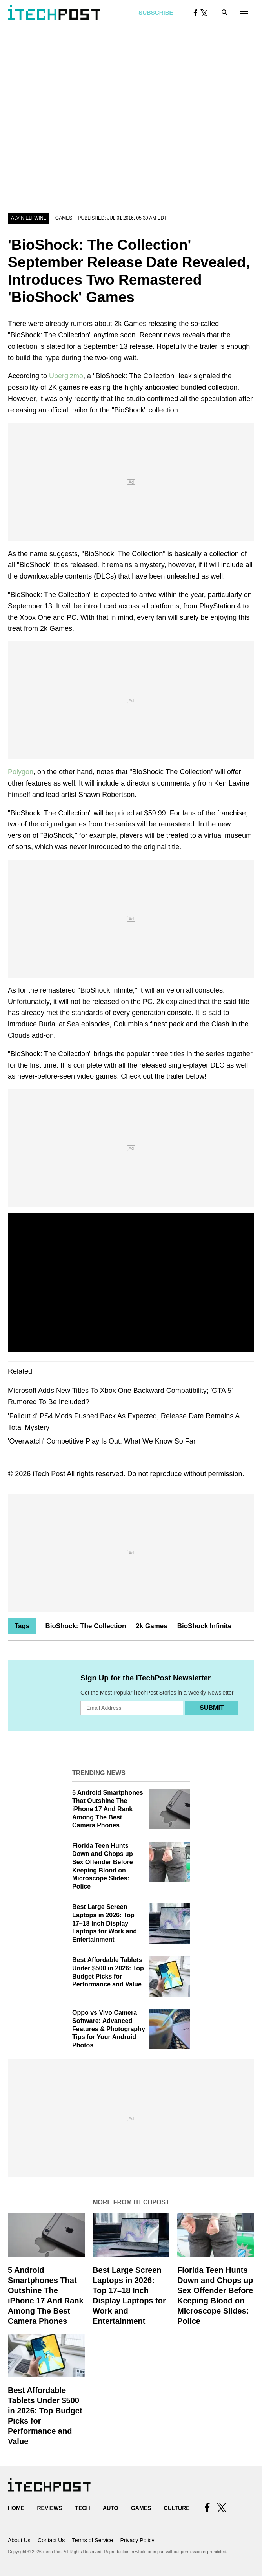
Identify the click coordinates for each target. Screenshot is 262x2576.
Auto (110, 2508)
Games (63, 218)
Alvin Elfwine (28, 218)
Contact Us (51, 2540)
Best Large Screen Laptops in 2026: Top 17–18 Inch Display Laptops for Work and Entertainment (104, 1923)
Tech (82, 2508)
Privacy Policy (137, 2540)
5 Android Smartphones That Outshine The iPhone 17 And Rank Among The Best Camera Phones (107, 1808)
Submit (212, 1707)
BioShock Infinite (204, 1626)
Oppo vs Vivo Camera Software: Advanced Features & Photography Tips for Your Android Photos (108, 2028)
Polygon (20, 772)
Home (16, 2508)
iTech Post (49, 1474)
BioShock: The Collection (85, 1626)
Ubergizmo (66, 376)
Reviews (49, 2508)
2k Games (151, 1626)
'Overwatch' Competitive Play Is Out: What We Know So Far (102, 1441)
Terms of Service (92, 2540)
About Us (19, 2540)
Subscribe (155, 12)
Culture (177, 2508)
